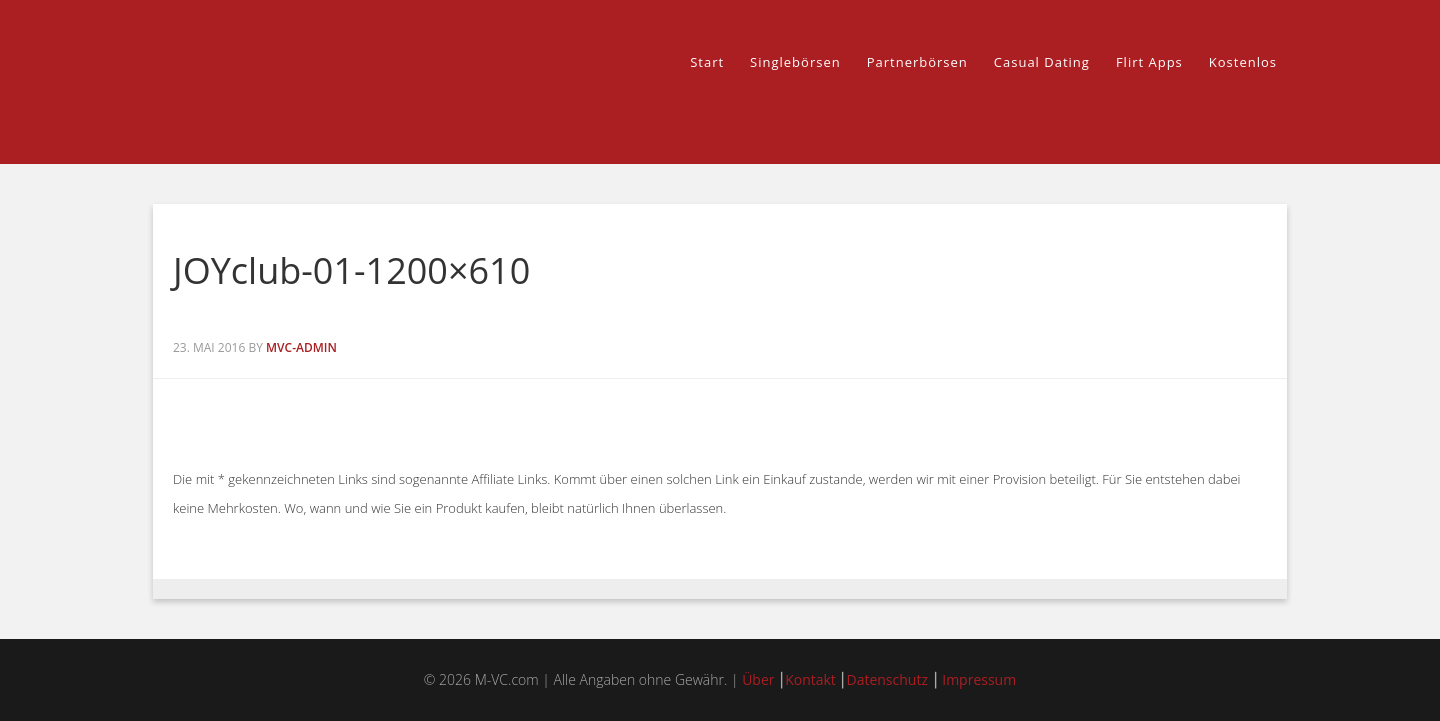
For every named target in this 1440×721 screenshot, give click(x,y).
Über (758, 679)
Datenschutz (886, 679)
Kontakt (810, 679)
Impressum (979, 679)
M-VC (330, 82)
